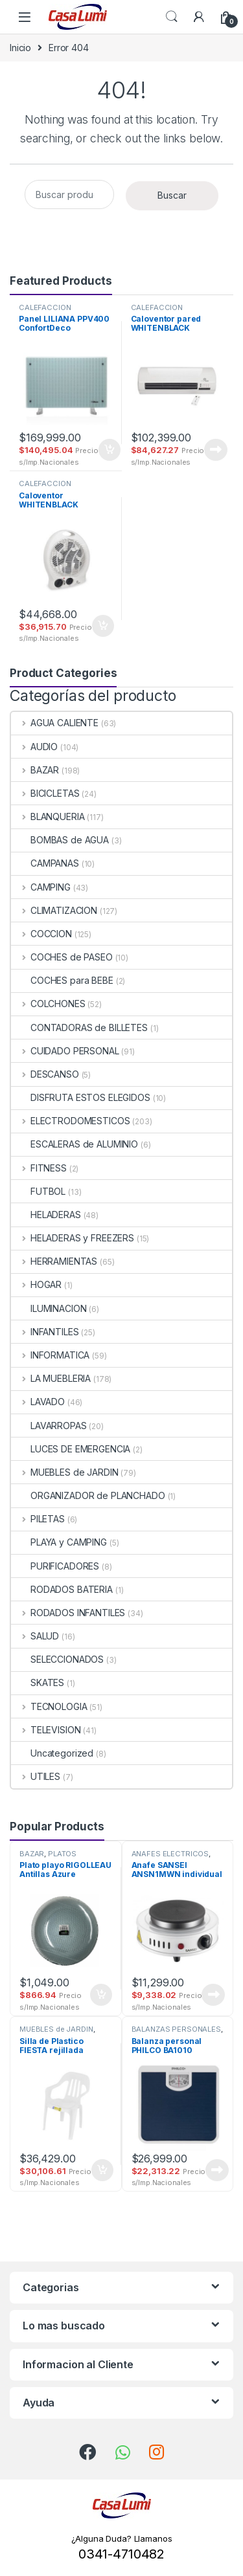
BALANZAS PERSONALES (176, 2029)
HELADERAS (46, 1214)
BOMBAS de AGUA (60, 839)
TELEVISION (45, 1729)
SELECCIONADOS (57, 1659)
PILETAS (38, 1518)
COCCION (41, 933)
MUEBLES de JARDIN (64, 1472)
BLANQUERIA (47, 816)
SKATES (37, 1682)
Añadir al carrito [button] (109, 450)
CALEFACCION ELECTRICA (45, 311)
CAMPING (41, 887)
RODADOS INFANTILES (68, 1612)
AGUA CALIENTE (54, 722)
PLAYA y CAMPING (59, 1542)
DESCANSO (45, 1074)
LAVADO (38, 1401)
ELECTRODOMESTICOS (70, 1120)
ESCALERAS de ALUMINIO (74, 1143)
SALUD (35, 1635)
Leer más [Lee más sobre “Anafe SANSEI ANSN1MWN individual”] (213, 1995)
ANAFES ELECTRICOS (170, 1853)
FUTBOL (38, 1191)
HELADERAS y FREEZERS (72, 1237)
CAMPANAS (45, 863)
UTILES (35, 1776)
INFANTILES (44, 1331)
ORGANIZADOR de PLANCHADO (88, 1495)
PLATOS (62, 1853)
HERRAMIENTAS (54, 1261)
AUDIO (34, 746)
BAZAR (35, 769)
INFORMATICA (50, 1354)
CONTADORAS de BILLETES (79, 1027)
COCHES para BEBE (62, 980)
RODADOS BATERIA (62, 1589)
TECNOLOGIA (49, 1706)
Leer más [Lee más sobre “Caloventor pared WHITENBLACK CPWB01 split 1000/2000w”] (215, 450)
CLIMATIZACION (54, 910)
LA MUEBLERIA (51, 1378)
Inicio (20, 47)
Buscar (172, 195)
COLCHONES (48, 1003)
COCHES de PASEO (62, 956)
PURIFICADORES (55, 1565)
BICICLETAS (45, 793)
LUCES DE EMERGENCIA (70, 1448)
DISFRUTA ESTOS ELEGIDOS (80, 1097)
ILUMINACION (48, 1308)
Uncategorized (52, 1753)
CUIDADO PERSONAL (65, 1050)
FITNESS (39, 1167)
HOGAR (36, 1284)
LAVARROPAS (49, 1425)
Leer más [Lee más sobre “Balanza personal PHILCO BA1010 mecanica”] (217, 2170)
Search (172, 17)
